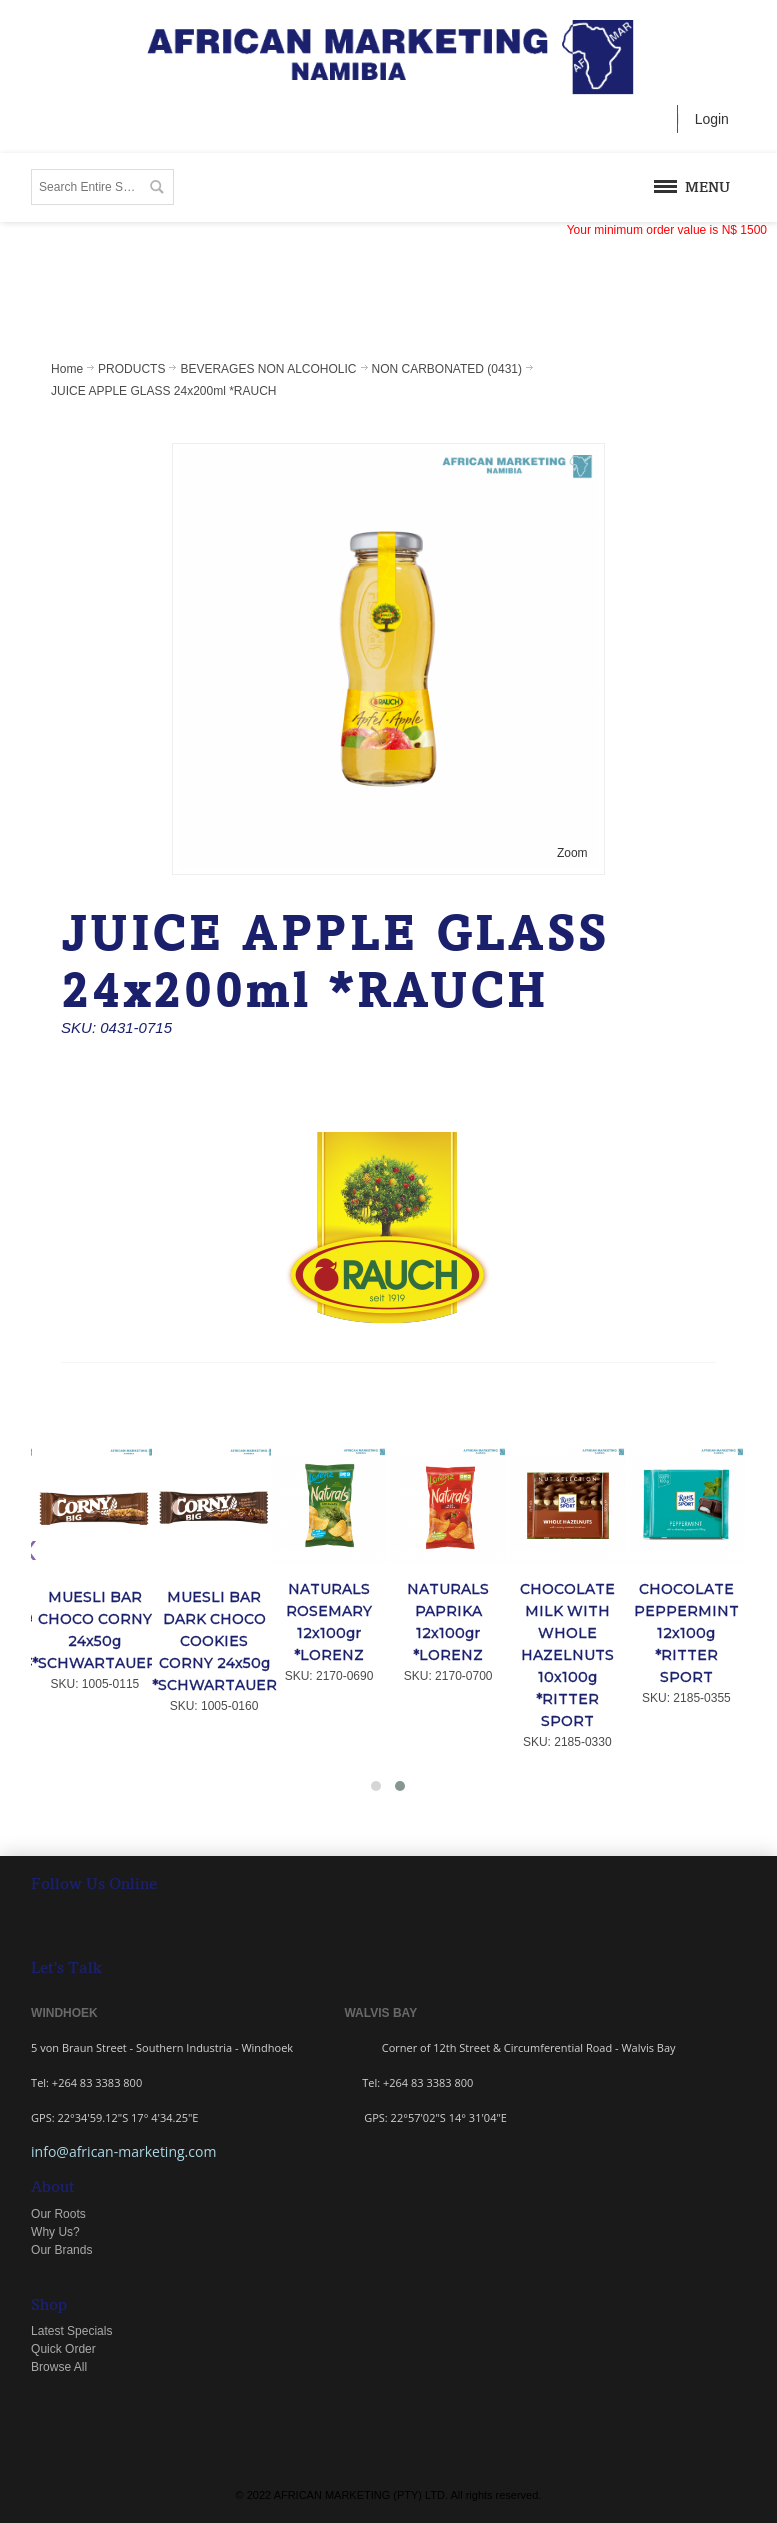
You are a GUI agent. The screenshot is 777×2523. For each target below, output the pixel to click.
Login (712, 119)
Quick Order (63, 2349)
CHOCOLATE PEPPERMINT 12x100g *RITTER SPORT (686, 1633)
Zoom (572, 853)
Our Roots (58, 2214)
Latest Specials (71, 2331)
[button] (376, 1786)
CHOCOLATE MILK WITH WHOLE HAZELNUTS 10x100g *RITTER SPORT (567, 1655)
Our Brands (61, 2250)
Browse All (59, 2367)
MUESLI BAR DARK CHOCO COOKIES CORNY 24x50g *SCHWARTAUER (214, 1641)
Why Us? (55, 2232)
